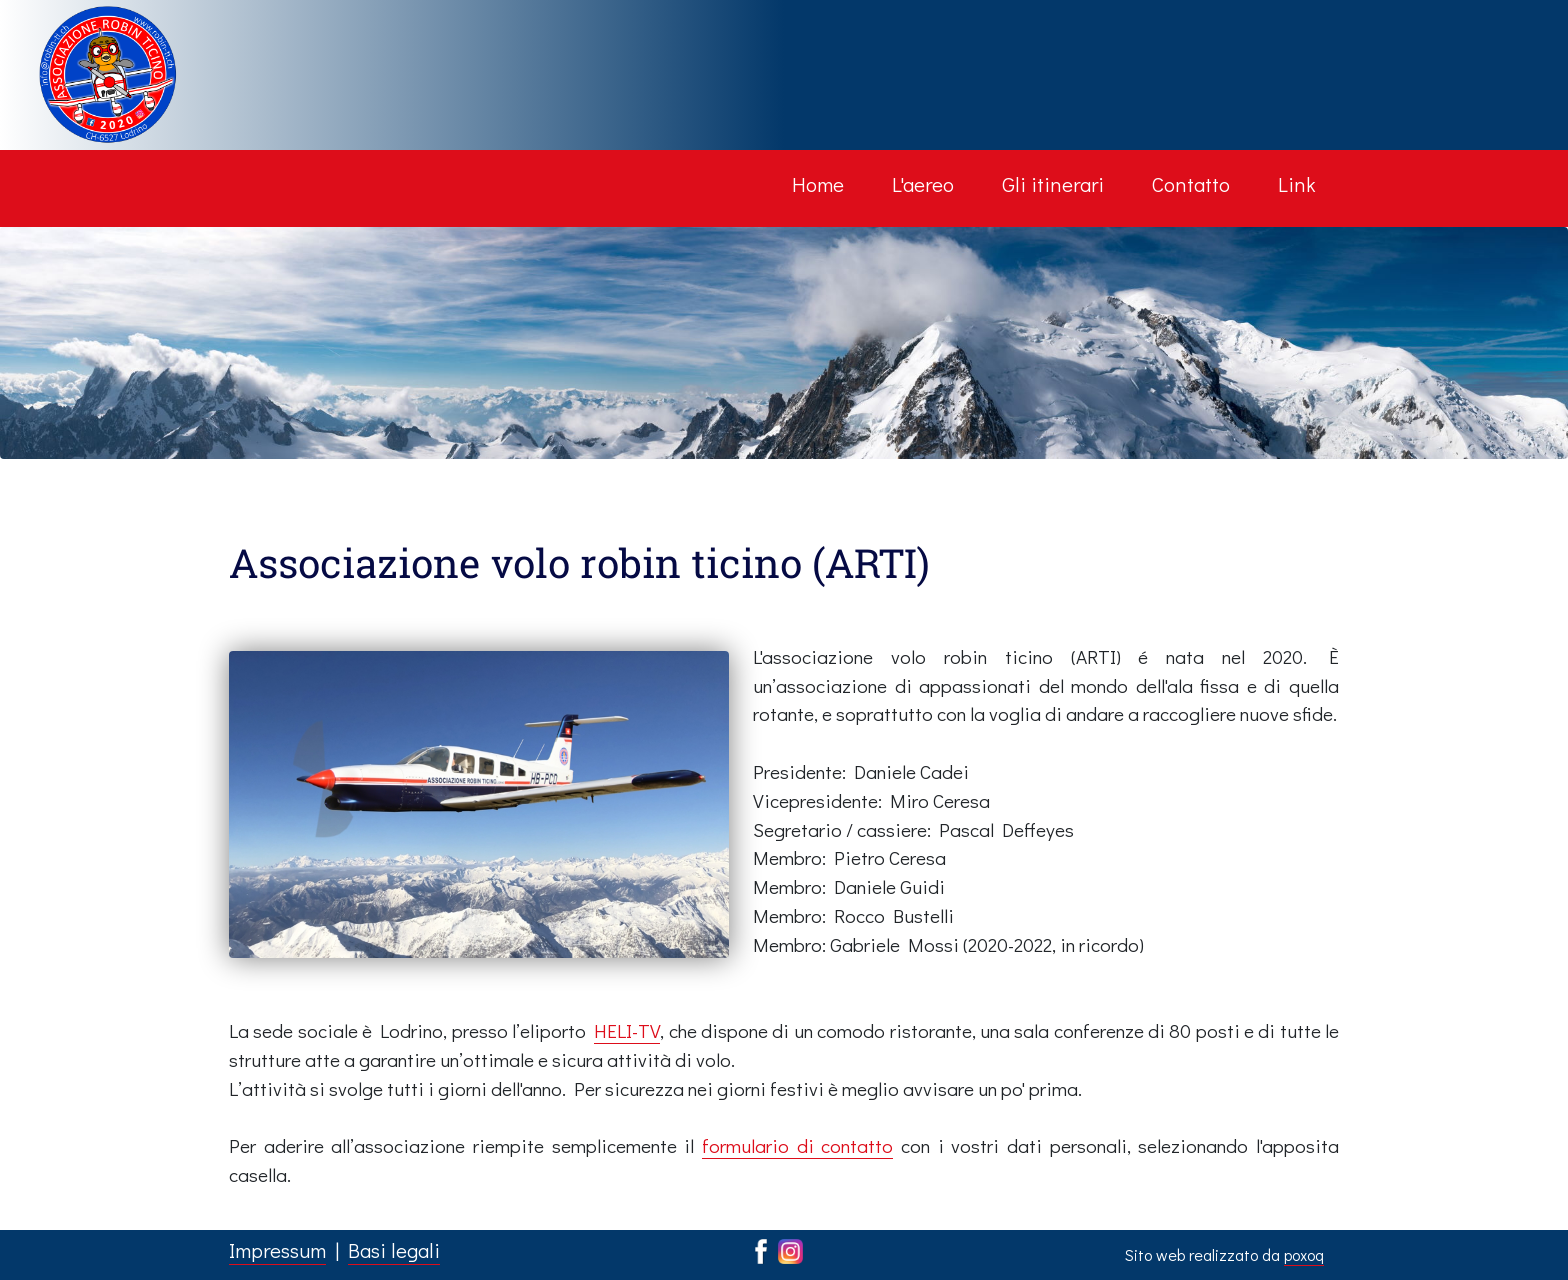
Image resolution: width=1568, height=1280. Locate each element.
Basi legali (394, 1250)
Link (1296, 184)
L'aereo (923, 184)
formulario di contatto (797, 1145)
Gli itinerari (1053, 184)
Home (818, 184)
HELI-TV (627, 1030)
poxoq (1304, 1254)
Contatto (1191, 184)
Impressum (277, 1250)
